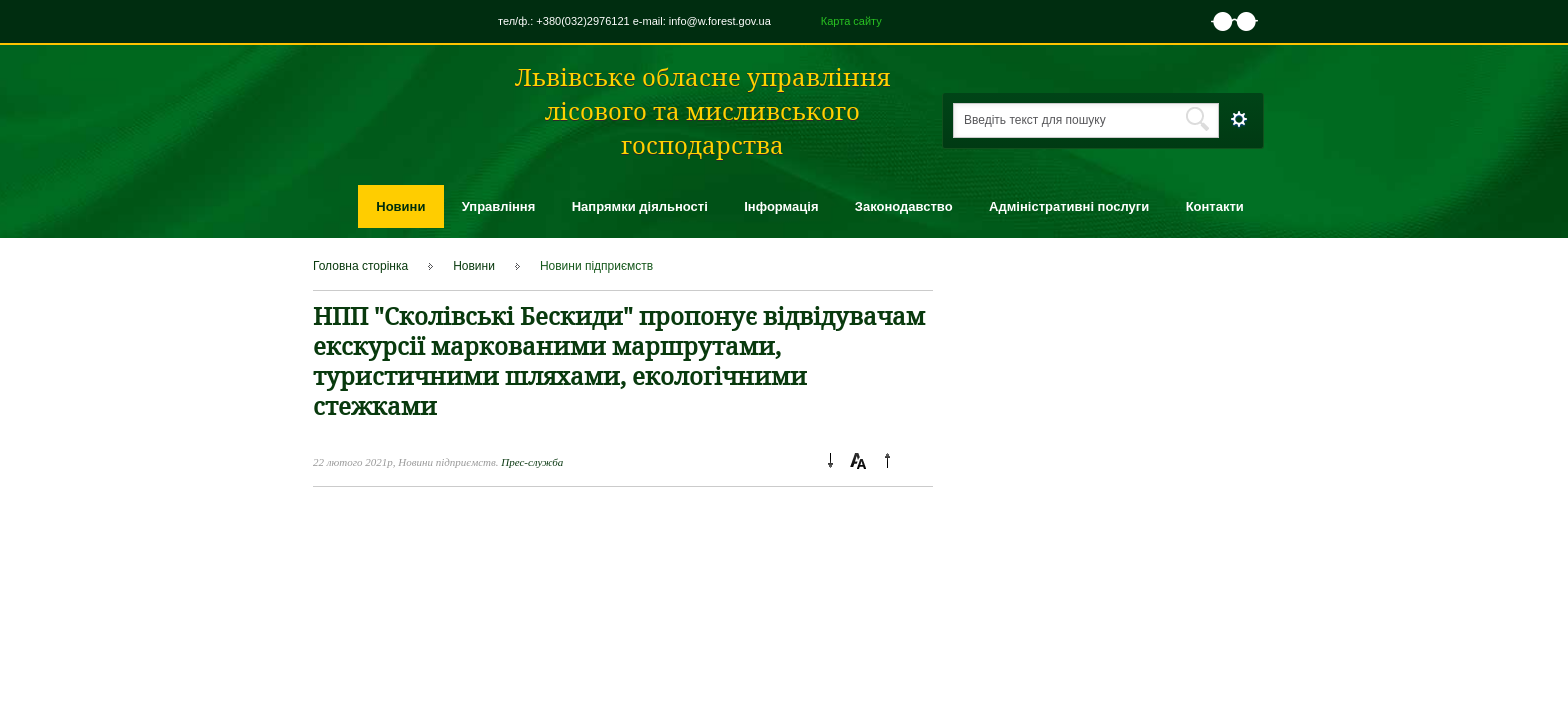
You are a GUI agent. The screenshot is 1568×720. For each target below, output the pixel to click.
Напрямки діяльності (640, 206)
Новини (400, 206)
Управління (499, 206)
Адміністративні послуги (1069, 206)
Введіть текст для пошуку (1035, 120)
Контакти (1215, 206)
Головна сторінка (360, 266)
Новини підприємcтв (596, 266)
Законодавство (904, 206)
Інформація (781, 206)
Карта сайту (851, 21)
